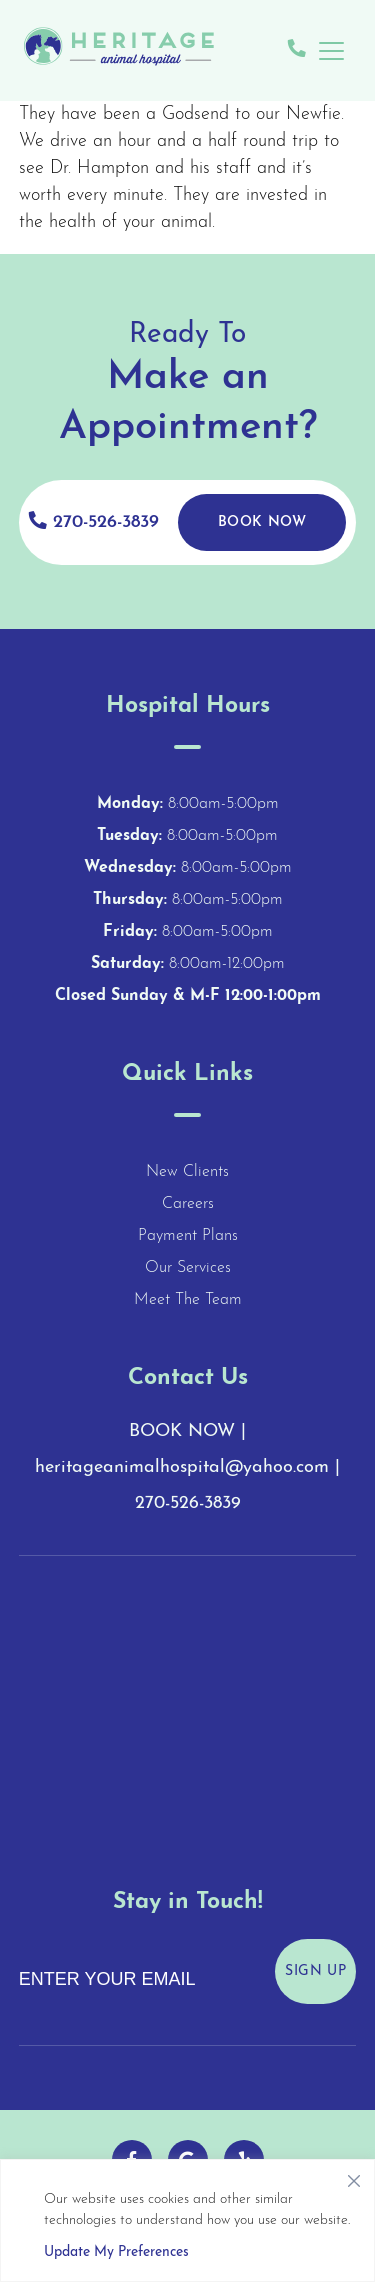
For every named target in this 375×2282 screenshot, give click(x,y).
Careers (188, 1204)
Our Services (188, 1268)
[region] (187, 2220)
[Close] (354, 2176)
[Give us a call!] (297, 50)
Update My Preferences (116, 2252)
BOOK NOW (182, 1431)
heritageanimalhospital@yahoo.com (182, 1467)
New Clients (187, 1172)
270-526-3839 (94, 521)
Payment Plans (188, 1236)
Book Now (262, 522)
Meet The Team (188, 1300)
